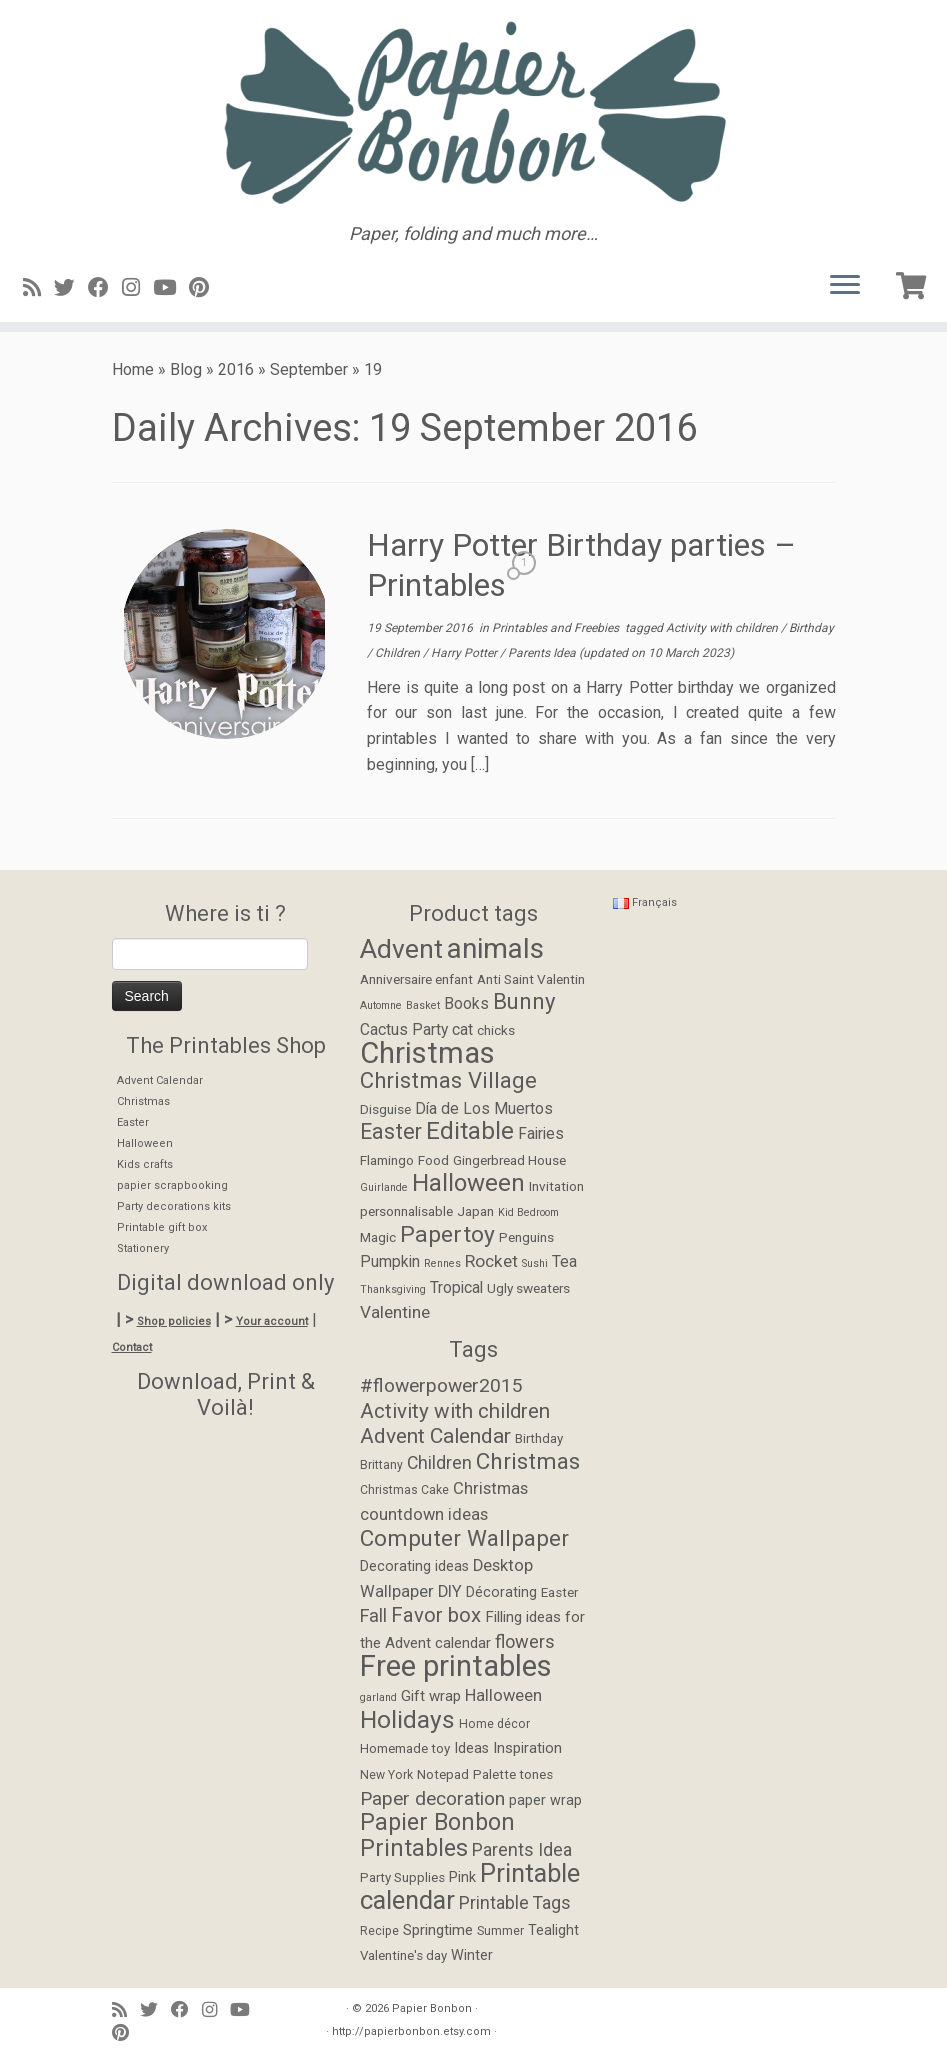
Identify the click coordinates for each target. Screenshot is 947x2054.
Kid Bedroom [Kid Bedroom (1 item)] (528, 1212)
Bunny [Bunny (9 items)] (524, 1001)
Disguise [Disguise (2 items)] (385, 1109)
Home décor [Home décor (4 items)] (494, 1724)
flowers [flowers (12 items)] (525, 1641)
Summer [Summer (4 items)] (500, 1931)
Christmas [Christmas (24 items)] (528, 1461)
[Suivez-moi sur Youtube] (171, 288)
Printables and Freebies (557, 628)
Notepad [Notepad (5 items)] (443, 1774)
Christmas (143, 1101)
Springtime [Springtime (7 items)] (438, 1930)
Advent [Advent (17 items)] (401, 948)
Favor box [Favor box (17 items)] (436, 1615)
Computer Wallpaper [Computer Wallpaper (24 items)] (464, 1538)
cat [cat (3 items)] (462, 1030)
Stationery (143, 1248)
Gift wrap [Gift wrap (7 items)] (431, 1696)
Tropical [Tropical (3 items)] (456, 1288)
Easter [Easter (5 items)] (559, 1592)
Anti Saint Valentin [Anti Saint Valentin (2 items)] (531, 979)
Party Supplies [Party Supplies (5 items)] (402, 1877)
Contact (132, 1347)
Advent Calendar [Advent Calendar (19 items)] (435, 1436)
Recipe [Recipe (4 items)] (379, 1931)
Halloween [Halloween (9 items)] (503, 1695)
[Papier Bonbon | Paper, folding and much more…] (473, 112)
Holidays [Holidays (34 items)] (407, 1719)
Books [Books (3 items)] (466, 1004)
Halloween (145, 1143)
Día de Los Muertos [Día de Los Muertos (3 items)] (484, 1109)
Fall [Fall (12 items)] (373, 1615)
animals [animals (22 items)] (495, 948)
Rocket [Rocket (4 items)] (491, 1261)
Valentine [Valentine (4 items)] (395, 1312)
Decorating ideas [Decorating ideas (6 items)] (414, 1566)
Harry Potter (465, 653)
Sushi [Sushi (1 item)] (535, 1263)
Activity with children (723, 628)
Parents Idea (543, 653)
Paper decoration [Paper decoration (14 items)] (432, 1798)
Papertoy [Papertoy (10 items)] (447, 1234)
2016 (236, 369)
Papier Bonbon (432, 2008)
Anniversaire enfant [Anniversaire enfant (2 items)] (416, 979)
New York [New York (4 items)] (386, 1775)
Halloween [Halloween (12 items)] (468, 1183)
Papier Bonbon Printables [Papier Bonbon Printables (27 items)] (437, 1835)
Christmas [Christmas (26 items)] (427, 1053)
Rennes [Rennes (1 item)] (442, 1263)
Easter (133, 1122)
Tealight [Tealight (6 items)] (553, 1930)
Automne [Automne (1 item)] (381, 1005)
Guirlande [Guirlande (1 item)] (384, 1187)
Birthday (811, 628)
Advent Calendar (160, 1080)
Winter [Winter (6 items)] (472, 1955)
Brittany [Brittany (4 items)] (381, 1465)
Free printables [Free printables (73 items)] (456, 1666)
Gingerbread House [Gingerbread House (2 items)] (509, 1160)
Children (399, 653)
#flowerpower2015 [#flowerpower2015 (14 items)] (441, 1385)
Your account (272, 1321)
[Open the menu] (845, 286)
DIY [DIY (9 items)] (450, 1591)
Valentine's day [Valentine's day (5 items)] (403, 1955)
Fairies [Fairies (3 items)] (541, 1134)
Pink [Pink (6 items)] (462, 1877)
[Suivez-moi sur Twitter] (71, 288)
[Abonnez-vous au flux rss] (38, 288)
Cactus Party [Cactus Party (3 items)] (404, 1030)
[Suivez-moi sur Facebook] (105, 288)
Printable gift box (162, 1227)
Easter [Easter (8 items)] (391, 1131)
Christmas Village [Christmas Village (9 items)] (448, 1080)
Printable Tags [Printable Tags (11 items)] (515, 1903)
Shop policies (174, 1321)
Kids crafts (145, 1164)
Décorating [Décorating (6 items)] (501, 1592)
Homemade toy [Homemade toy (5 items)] (405, 1748)
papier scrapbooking (172, 1185)
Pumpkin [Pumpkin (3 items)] (390, 1262)
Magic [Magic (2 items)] (378, 1237)
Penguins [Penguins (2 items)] (526, 1237)
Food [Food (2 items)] (433, 1160)
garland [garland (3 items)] (378, 1697)
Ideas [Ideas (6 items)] (471, 1748)
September (309, 369)
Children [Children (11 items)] (439, 1463)
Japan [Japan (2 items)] (475, 1211)
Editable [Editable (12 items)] (470, 1131)
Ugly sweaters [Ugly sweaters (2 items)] (528, 1288)
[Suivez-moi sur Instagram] (137, 288)
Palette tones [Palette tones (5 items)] (513, 1774)
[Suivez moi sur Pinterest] (205, 288)
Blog (186, 369)
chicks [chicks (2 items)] (496, 1030)
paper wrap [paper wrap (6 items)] (545, 1800)
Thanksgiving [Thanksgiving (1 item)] (393, 1289)
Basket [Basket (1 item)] (423, 1005)
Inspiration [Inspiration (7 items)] (527, 1748)
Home (133, 369)
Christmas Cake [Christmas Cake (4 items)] (404, 1490)
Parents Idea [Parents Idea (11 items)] (522, 1850)
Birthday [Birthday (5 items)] (539, 1438)
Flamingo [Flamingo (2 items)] (387, 1160)
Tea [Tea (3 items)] (564, 1262)
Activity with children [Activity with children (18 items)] (455, 1411)
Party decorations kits (174, 1206)
